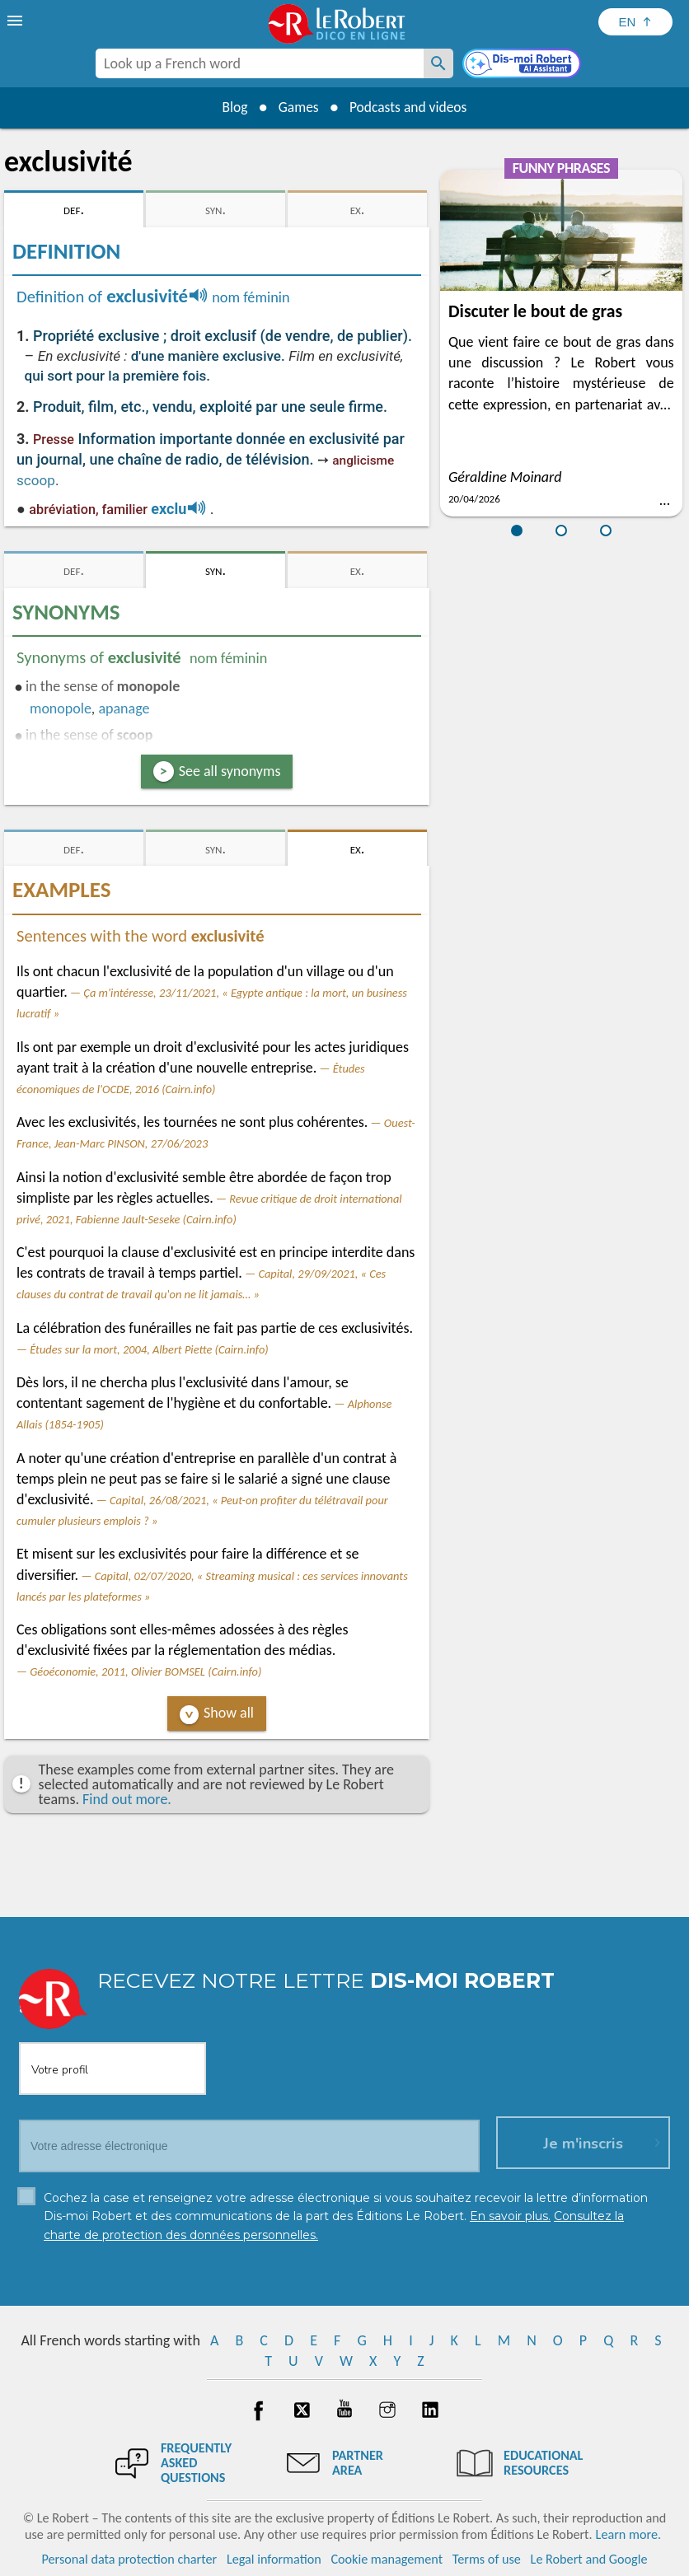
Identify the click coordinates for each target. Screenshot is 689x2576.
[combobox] (260, 63)
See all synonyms (230, 771)
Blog (231, 107)
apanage (123, 708)
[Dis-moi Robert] (523, 65)
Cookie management (386, 2559)
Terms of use (486, 2559)
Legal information (274, 2559)
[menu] (16, 20)
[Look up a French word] (438, 63)
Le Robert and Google (589, 2559)
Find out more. (126, 1799)
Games (296, 107)
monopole (60, 708)
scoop (35, 480)
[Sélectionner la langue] (635, 21)
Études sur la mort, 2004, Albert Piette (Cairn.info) (149, 1349)
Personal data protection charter (130, 2559)
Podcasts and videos (410, 107)
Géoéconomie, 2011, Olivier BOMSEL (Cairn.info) (145, 1671)
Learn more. (628, 2534)
